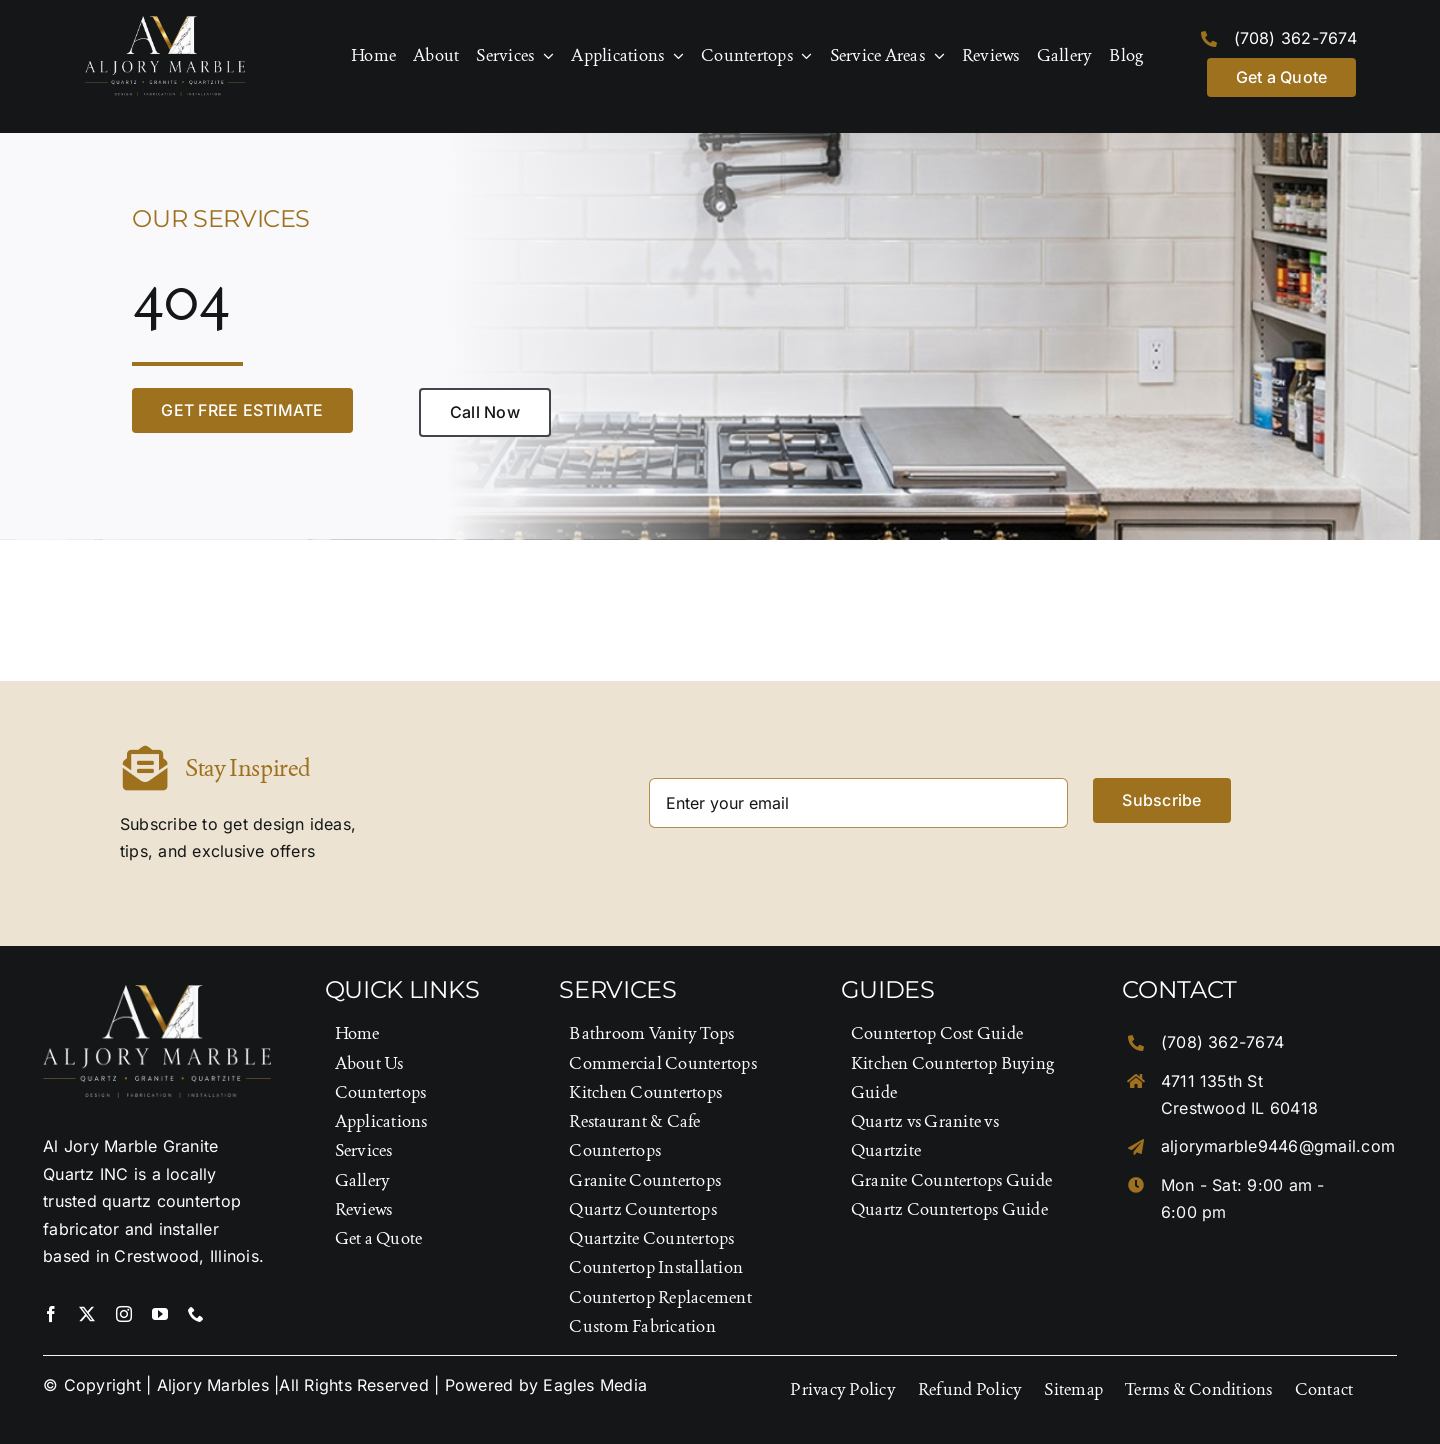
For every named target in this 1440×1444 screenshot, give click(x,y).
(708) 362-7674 (1295, 38)
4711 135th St (1212, 1081)
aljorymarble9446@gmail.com (1278, 1146)
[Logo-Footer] (165, 24)
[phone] (196, 1314)
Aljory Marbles (213, 1385)
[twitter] (87, 1314)
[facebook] (51, 1314)
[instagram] (124, 1314)
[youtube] (160, 1314)
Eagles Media (595, 1385)
